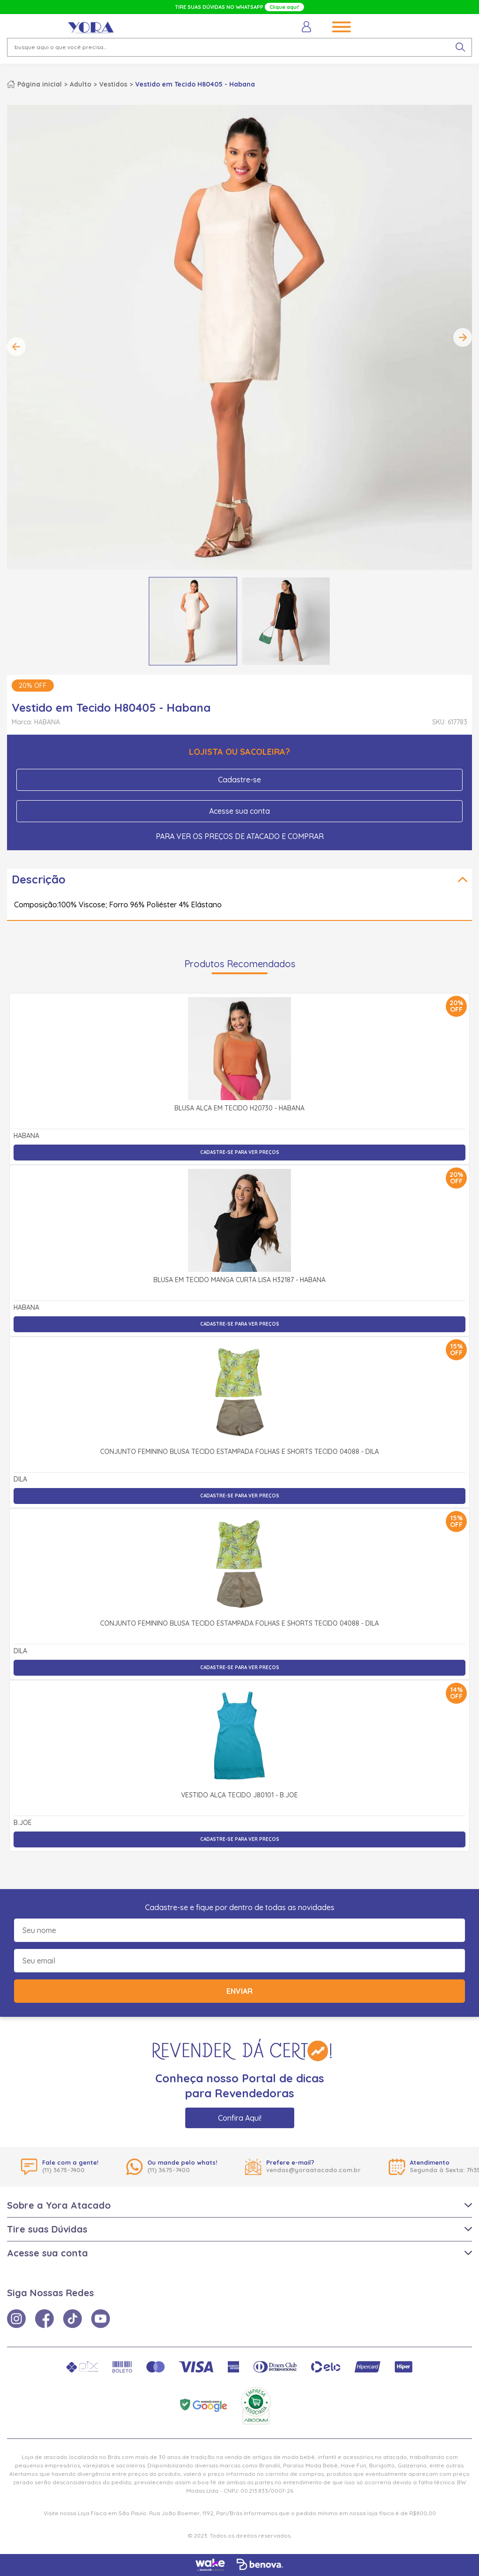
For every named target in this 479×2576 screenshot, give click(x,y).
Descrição (38, 879)
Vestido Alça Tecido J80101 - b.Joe (239, 1795)
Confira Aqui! (239, 2118)
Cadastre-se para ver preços (239, 1152)
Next (462, 337)
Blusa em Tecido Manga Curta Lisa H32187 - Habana (239, 1280)
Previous (16, 346)
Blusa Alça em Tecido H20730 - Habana (239, 1108)
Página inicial (39, 84)
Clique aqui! (284, 7)
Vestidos (113, 84)
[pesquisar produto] (460, 47)
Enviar (239, 1991)
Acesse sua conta (239, 811)
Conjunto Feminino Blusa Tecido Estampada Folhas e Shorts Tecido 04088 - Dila (239, 1452)
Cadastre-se (239, 779)
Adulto (80, 84)
